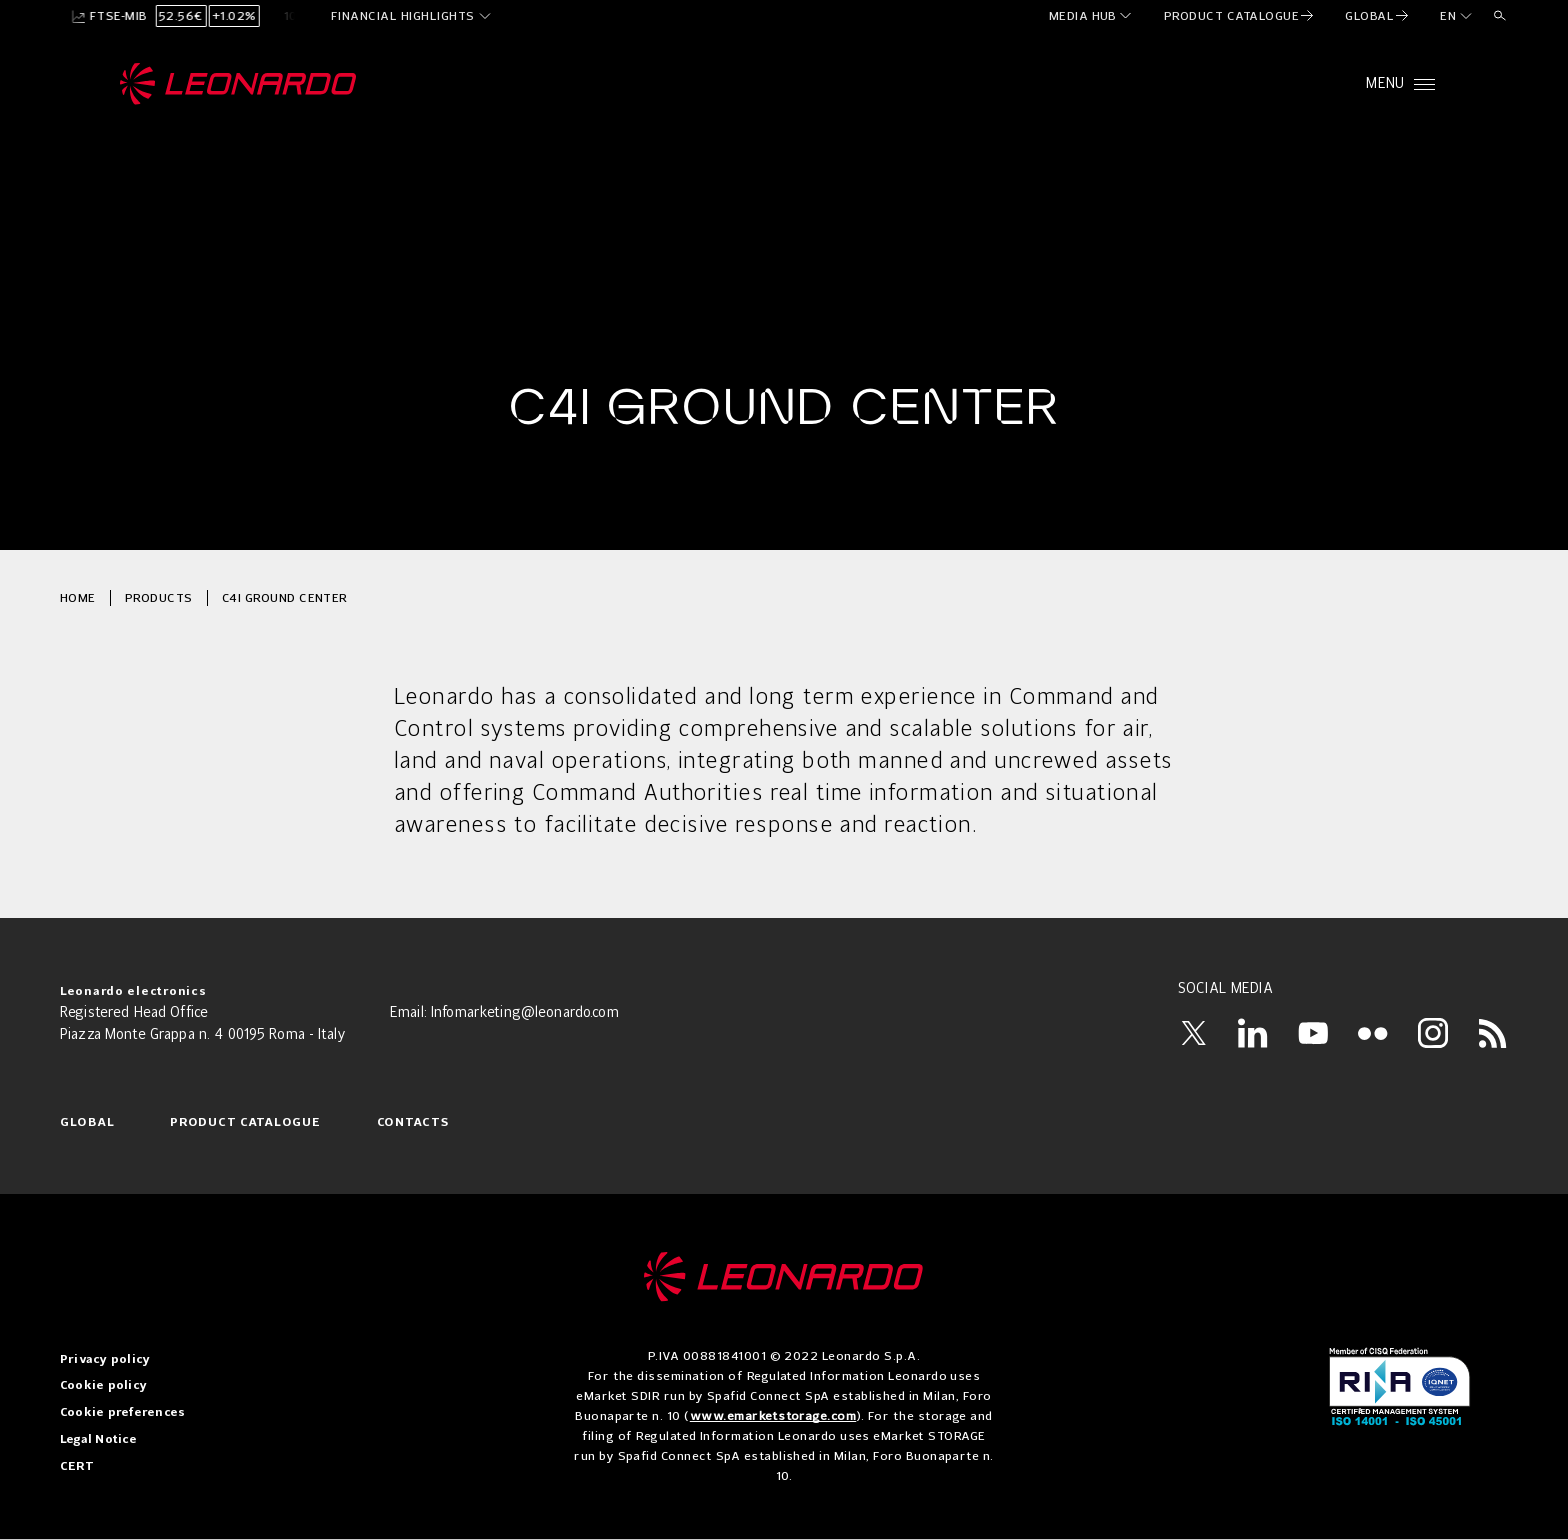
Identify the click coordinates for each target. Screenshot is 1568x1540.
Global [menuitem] (87, 1123)
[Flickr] (1373, 1033)
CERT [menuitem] (77, 1467)
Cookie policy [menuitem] (103, 1386)
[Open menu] (1400, 84)
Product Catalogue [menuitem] (245, 1123)
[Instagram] (1433, 1033)
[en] (1457, 16)
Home (78, 597)
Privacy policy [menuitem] (105, 1360)
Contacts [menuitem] (413, 1123)
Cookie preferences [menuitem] (122, 1413)
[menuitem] (1091, 16)
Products (159, 597)
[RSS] (1493, 1033)
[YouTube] (1313, 1033)
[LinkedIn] (1253, 1033)
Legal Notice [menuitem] (98, 1440)
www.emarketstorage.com (773, 1415)
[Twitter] (1193, 1033)
